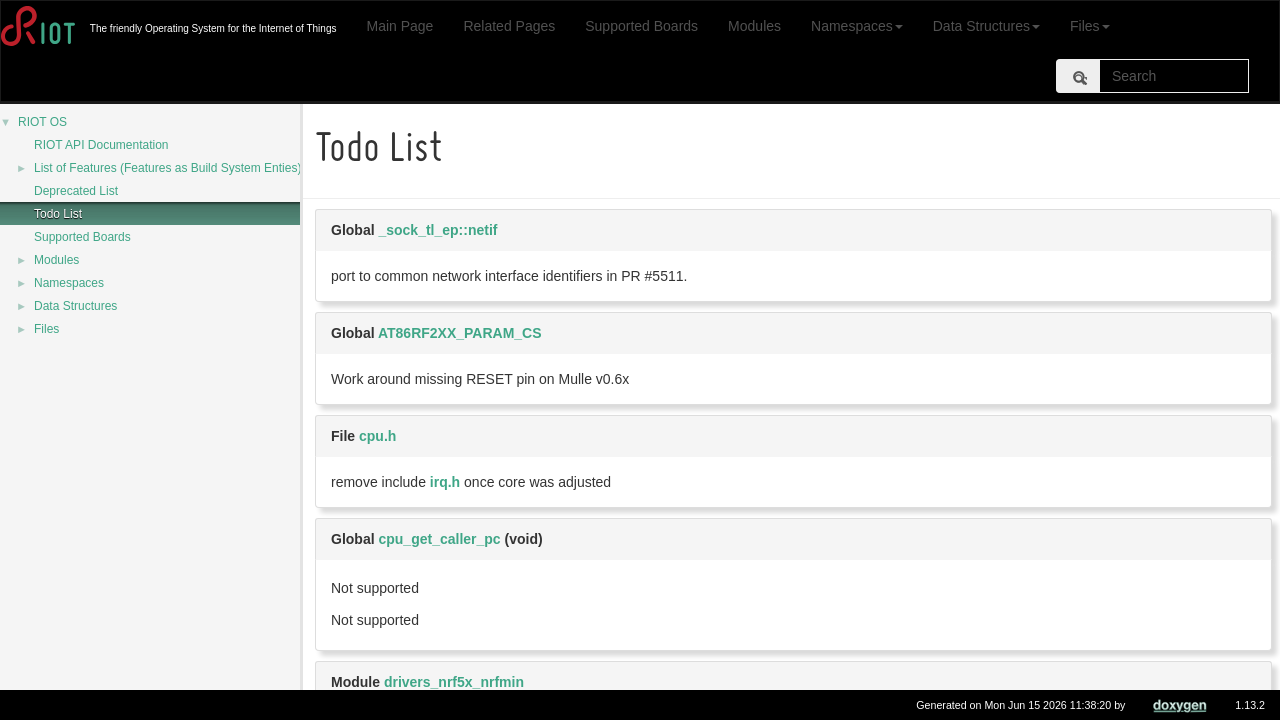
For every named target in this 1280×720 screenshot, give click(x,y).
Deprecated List (76, 191)
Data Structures (986, 26)
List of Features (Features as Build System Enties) (167, 168)
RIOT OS (42, 122)
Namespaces (857, 26)
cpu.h (377, 436)
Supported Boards (641, 26)
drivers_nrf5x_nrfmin (454, 682)
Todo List (58, 214)
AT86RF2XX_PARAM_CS (460, 333)
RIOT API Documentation (101, 145)
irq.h (445, 482)
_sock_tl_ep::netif (437, 230)
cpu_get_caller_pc (439, 539)
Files (1090, 26)
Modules (754, 26)
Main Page (399, 26)
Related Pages (509, 26)
